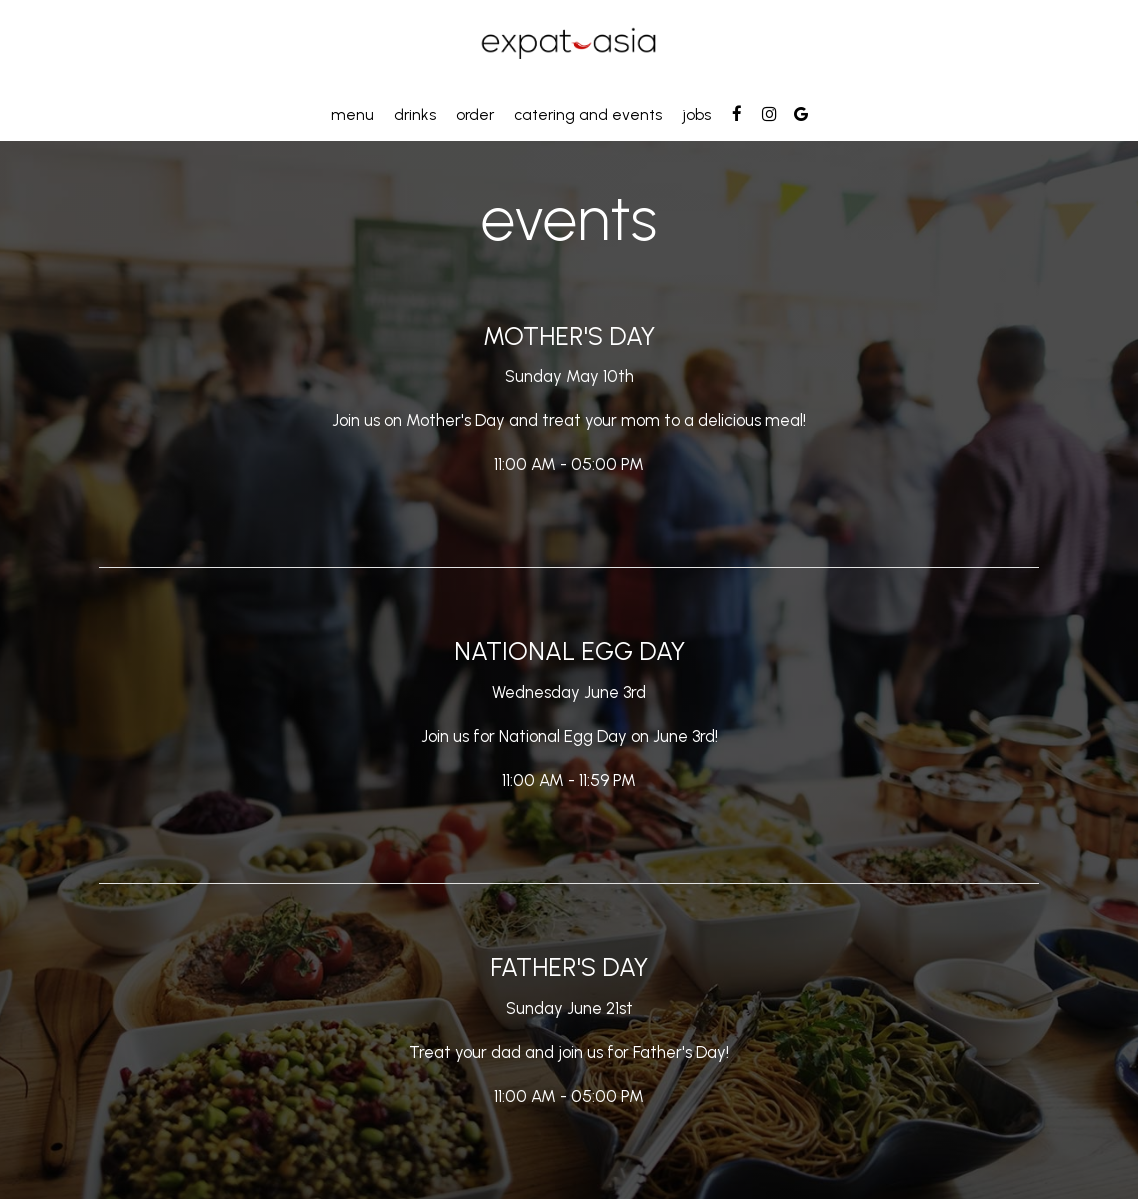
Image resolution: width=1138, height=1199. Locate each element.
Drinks (415, 114)
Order (475, 114)
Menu (352, 114)
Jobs (696, 114)
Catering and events (588, 114)
